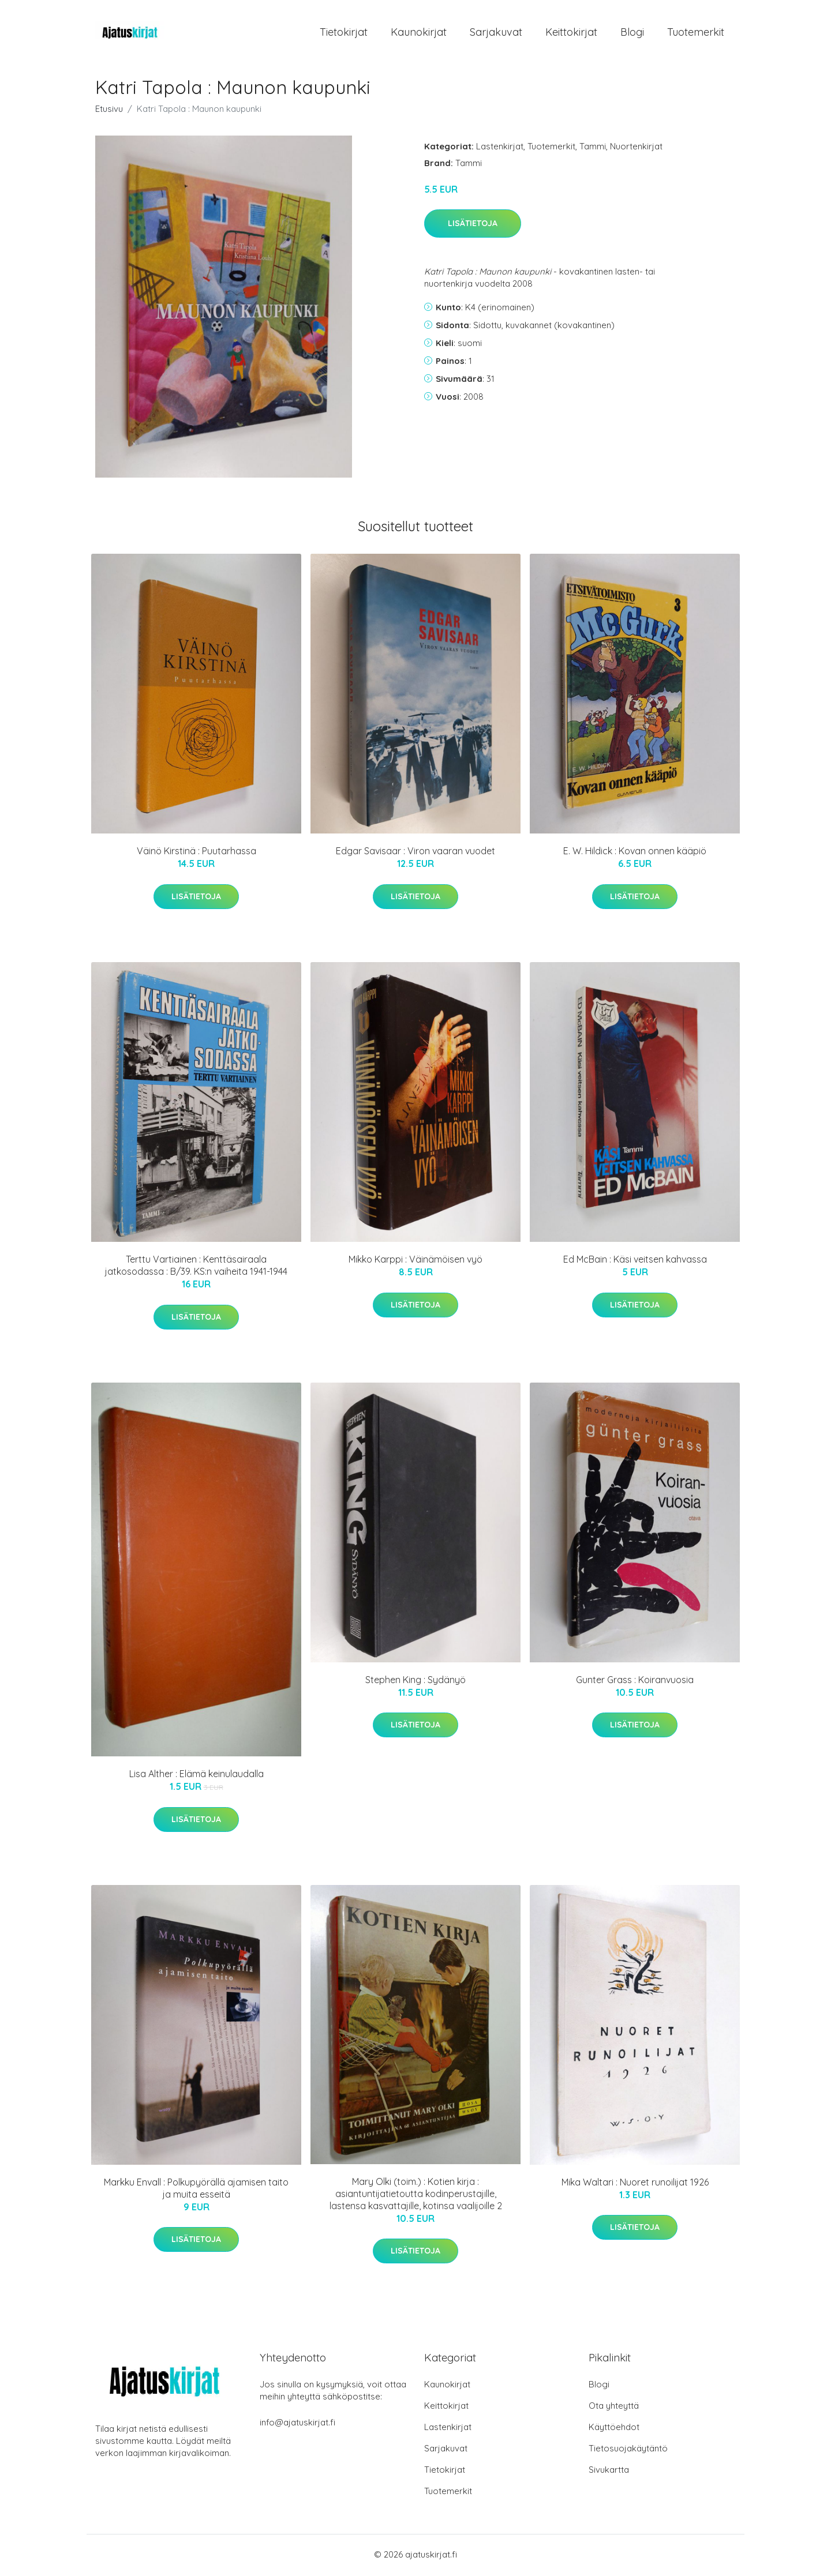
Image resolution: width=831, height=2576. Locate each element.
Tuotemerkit (695, 33)
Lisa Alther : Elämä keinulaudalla (196, 1776)
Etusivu (109, 110)
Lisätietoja (472, 225)
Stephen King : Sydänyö (415, 1681)
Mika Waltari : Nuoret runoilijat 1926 (635, 2184)
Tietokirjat (344, 33)
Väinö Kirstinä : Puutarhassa (196, 853)
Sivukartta (609, 2471)
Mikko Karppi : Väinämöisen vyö (415, 1261)
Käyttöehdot (614, 2428)
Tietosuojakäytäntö (628, 2449)
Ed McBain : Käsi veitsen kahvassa (635, 1261)
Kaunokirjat (419, 33)
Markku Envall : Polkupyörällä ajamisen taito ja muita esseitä (196, 2190)
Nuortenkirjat (636, 147)
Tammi (592, 147)
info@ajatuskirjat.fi (297, 2424)
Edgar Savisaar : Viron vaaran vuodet (415, 853)
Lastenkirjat (499, 147)
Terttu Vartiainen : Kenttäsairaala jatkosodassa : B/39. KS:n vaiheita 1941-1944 (196, 1267)
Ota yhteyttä (614, 2407)
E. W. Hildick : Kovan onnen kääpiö (634, 853)
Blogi (632, 33)
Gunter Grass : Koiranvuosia (635, 1681)
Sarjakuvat (496, 33)
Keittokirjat (571, 33)
